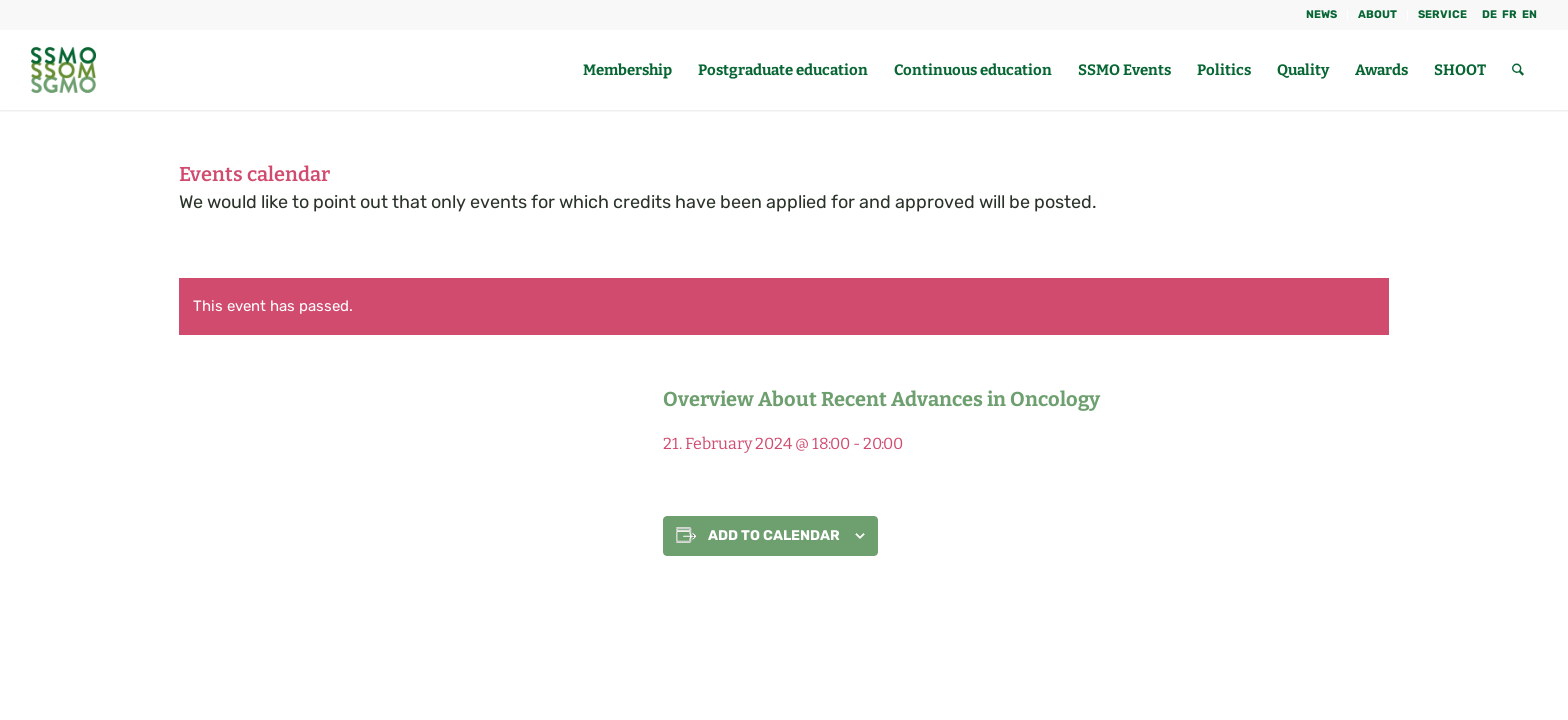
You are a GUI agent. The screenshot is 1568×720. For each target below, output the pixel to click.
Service (1442, 14)
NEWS (1321, 14)
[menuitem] (1322, 15)
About (1377, 14)
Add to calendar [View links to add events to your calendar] (774, 535)
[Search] (1518, 70)
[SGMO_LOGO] (63, 70)
